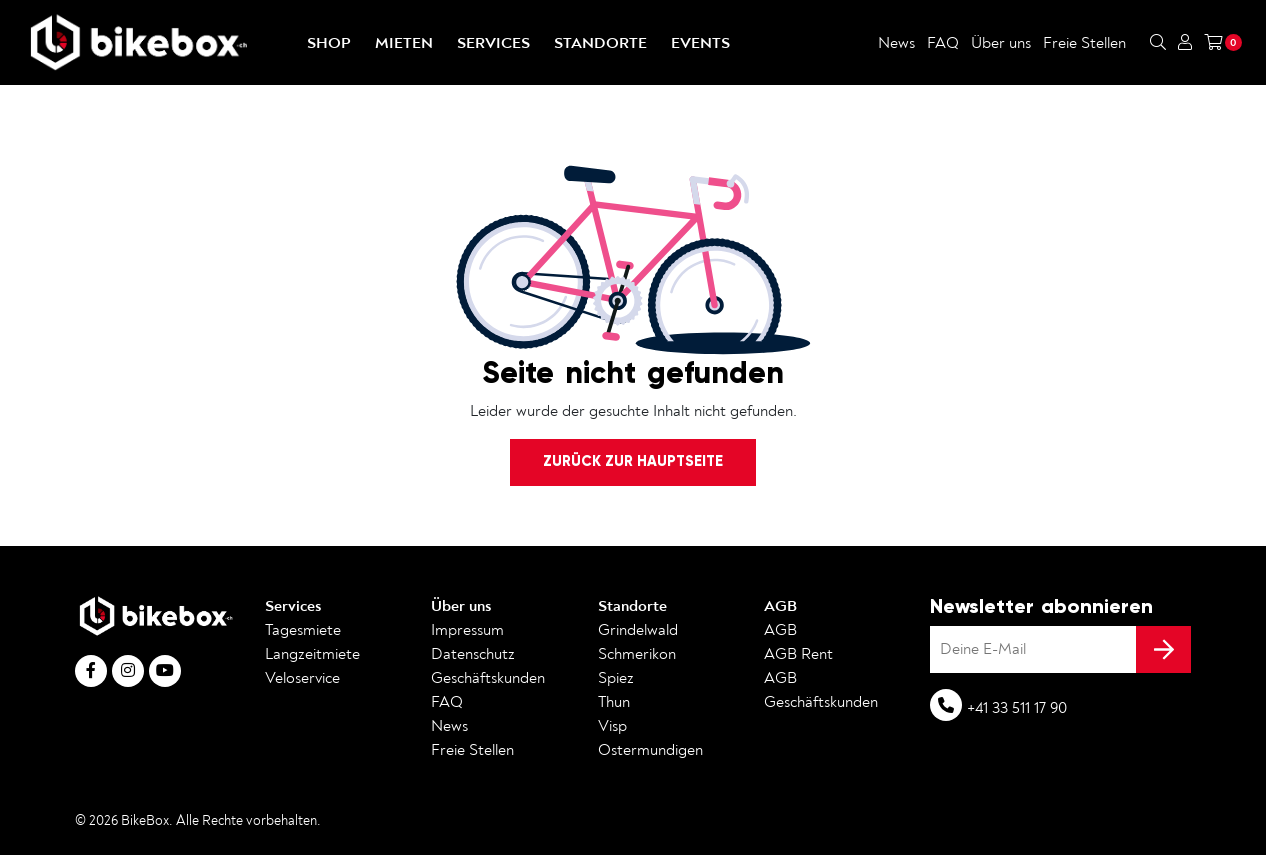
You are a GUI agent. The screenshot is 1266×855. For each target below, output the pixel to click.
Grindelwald (638, 630)
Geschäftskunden (488, 678)
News (896, 43)
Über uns (1001, 43)
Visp (612, 726)
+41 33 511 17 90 (1017, 708)
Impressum (467, 630)
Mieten (404, 43)
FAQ (943, 43)
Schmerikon (637, 654)
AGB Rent (798, 654)
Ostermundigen (650, 750)
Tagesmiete (303, 630)
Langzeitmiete (312, 654)
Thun (614, 702)
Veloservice (302, 678)
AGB (780, 606)
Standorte (600, 43)
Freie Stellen (1084, 43)
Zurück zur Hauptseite (633, 461)
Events (700, 43)
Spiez (616, 678)
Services (493, 43)
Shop (329, 43)
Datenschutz (473, 654)
